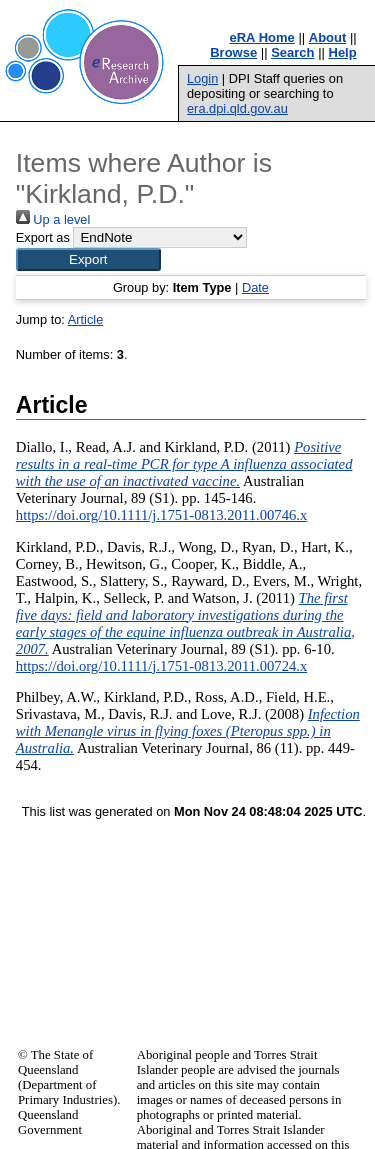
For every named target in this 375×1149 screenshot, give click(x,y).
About (328, 37)
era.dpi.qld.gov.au (237, 108)
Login (202, 78)
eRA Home (262, 37)
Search (292, 52)
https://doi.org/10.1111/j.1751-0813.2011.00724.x (162, 666)
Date (255, 287)
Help (343, 52)
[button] (88, 259)
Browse (233, 52)
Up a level (53, 219)
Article (86, 319)
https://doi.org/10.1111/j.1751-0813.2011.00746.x (162, 515)
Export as (43, 237)
